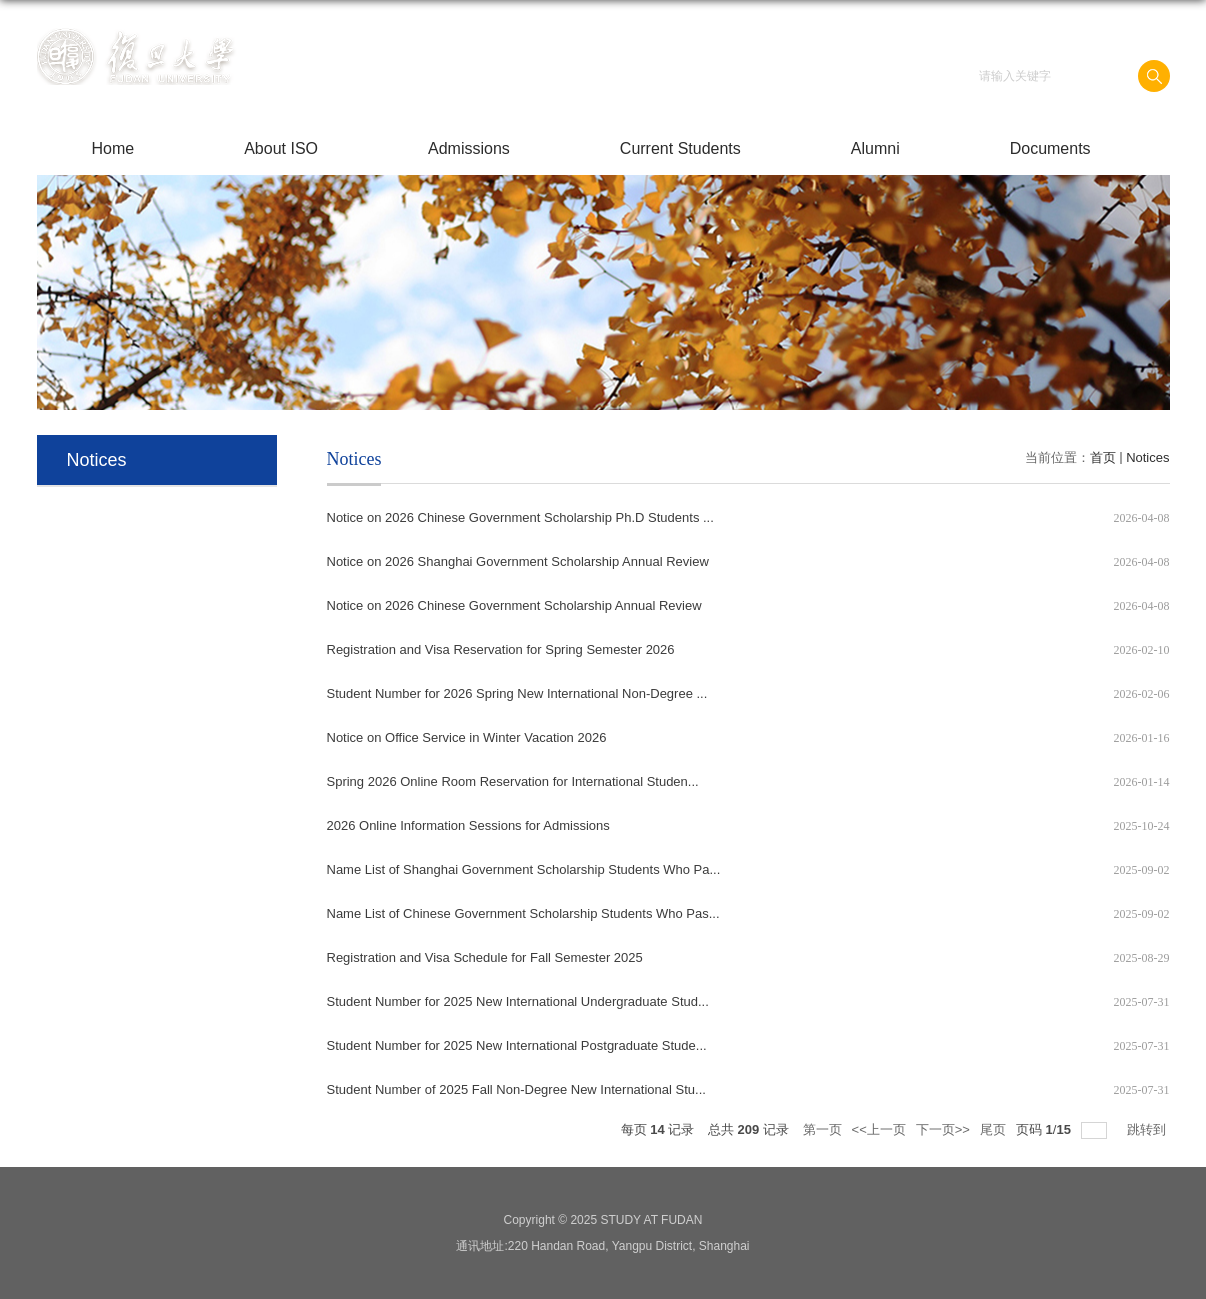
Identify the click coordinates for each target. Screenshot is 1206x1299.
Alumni (875, 148)
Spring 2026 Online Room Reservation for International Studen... (513, 781)
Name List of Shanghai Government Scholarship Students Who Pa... (524, 869)
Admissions (469, 148)
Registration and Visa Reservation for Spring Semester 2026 (501, 649)
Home (113, 148)
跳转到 (1148, 1129)
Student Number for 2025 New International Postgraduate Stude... (517, 1045)
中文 (1101, 29)
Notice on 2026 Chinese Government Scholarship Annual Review (514, 605)
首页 (1103, 457)
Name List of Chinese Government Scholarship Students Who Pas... (523, 913)
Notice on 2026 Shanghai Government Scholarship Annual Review (518, 561)
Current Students (680, 148)
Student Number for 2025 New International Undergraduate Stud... (518, 1001)
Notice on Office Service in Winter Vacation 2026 (467, 737)
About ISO (281, 148)
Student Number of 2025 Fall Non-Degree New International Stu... (516, 1089)
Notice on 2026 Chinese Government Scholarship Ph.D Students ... (520, 517)
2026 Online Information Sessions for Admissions (468, 825)
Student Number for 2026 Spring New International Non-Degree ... (517, 693)
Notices (1147, 457)
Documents (1050, 148)
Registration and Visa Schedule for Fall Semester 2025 (485, 957)
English (1144, 29)
